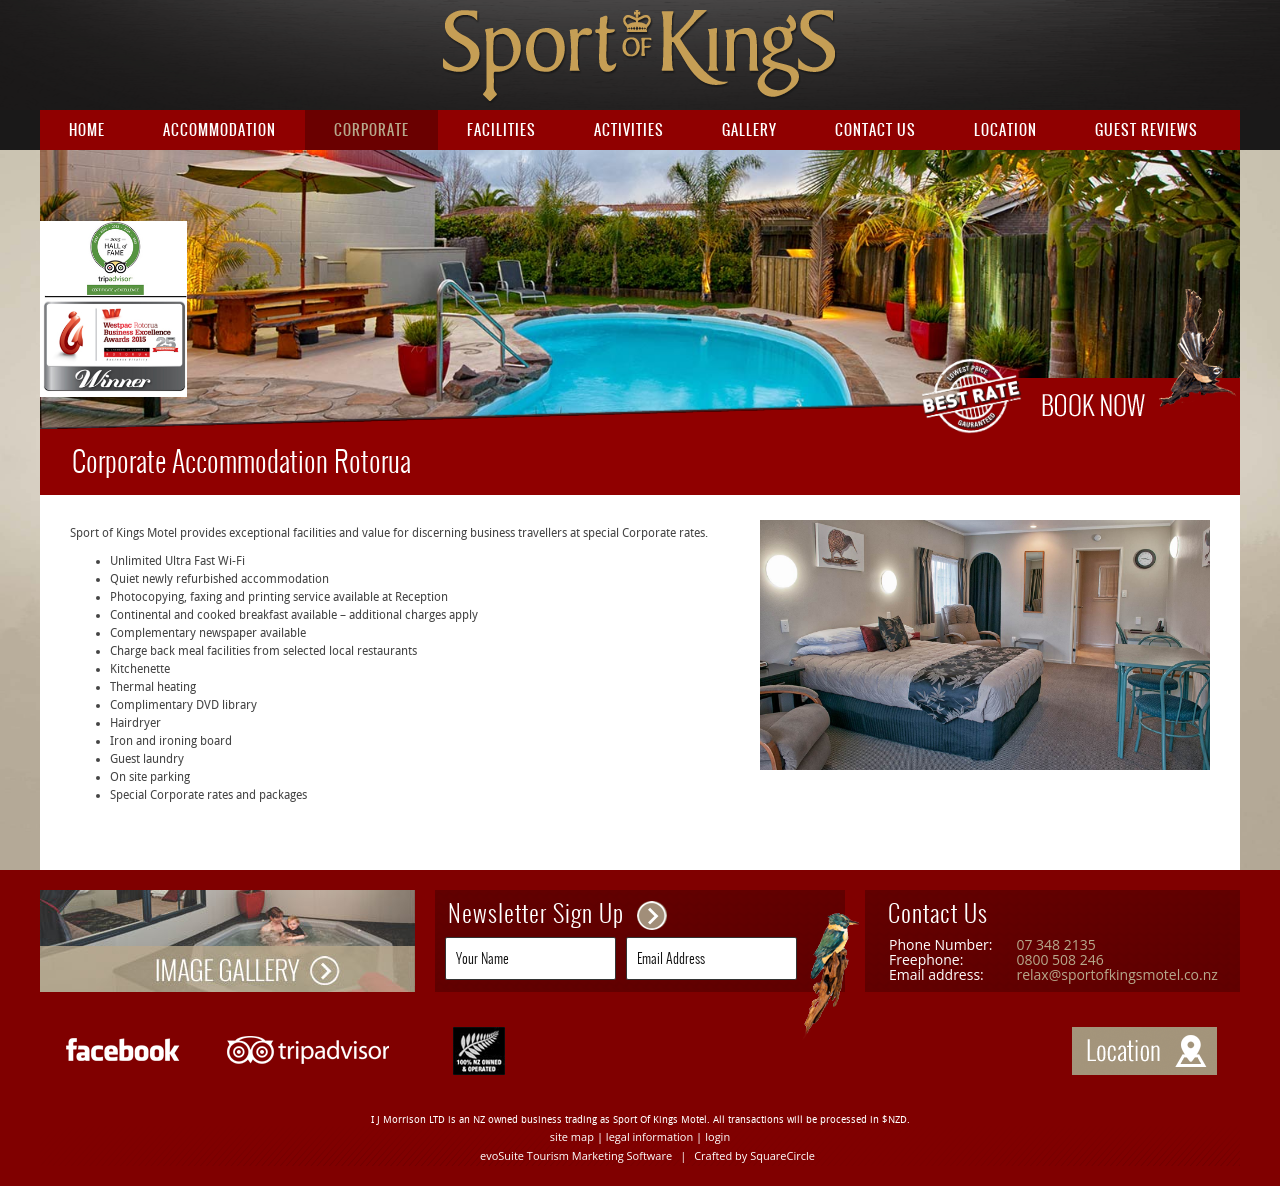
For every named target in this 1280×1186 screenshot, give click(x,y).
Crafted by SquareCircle (754, 1155)
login (717, 1136)
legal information (649, 1136)
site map (572, 1136)
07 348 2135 (1055, 944)
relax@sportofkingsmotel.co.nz (1116, 974)
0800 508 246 (1059, 959)
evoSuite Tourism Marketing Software (576, 1155)
